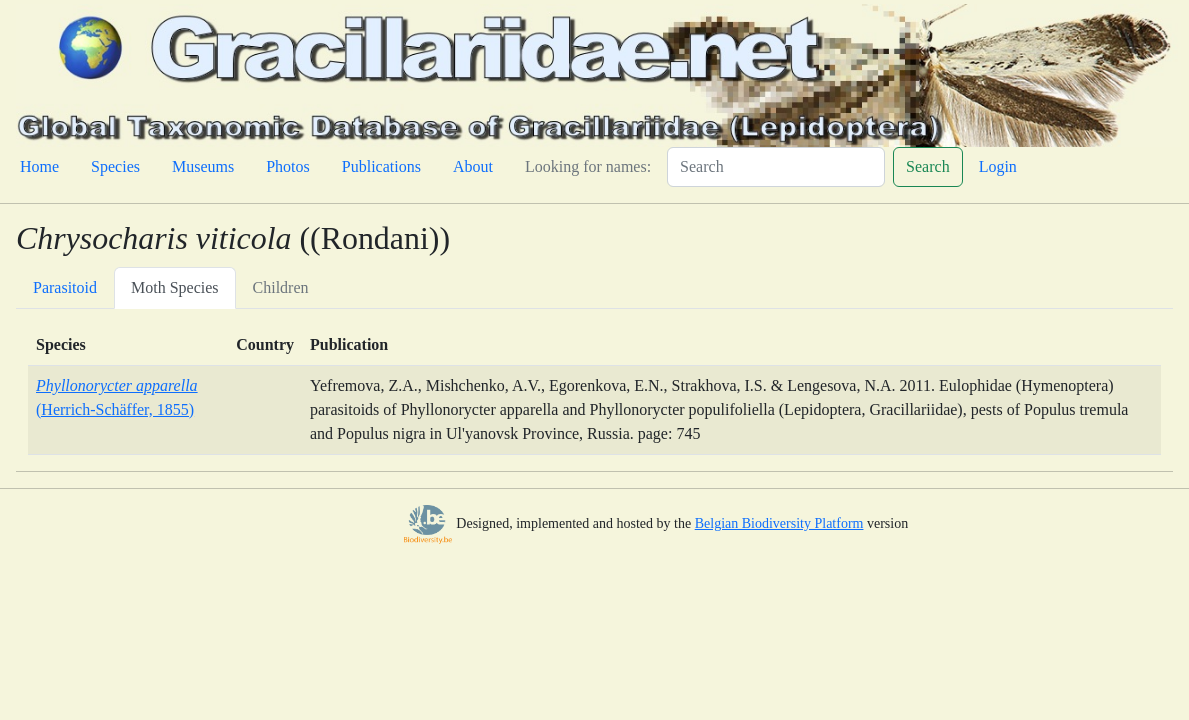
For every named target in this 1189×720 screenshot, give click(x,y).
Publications (381, 166)
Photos (288, 166)
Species (115, 166)
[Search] (776, 167)
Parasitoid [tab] (65, 287)
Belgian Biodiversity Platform (779, 523)
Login (998, 166)
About (473, 166)
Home (39, 166)
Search (928, 166)
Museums (203, 166)
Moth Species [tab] (175, 287)
